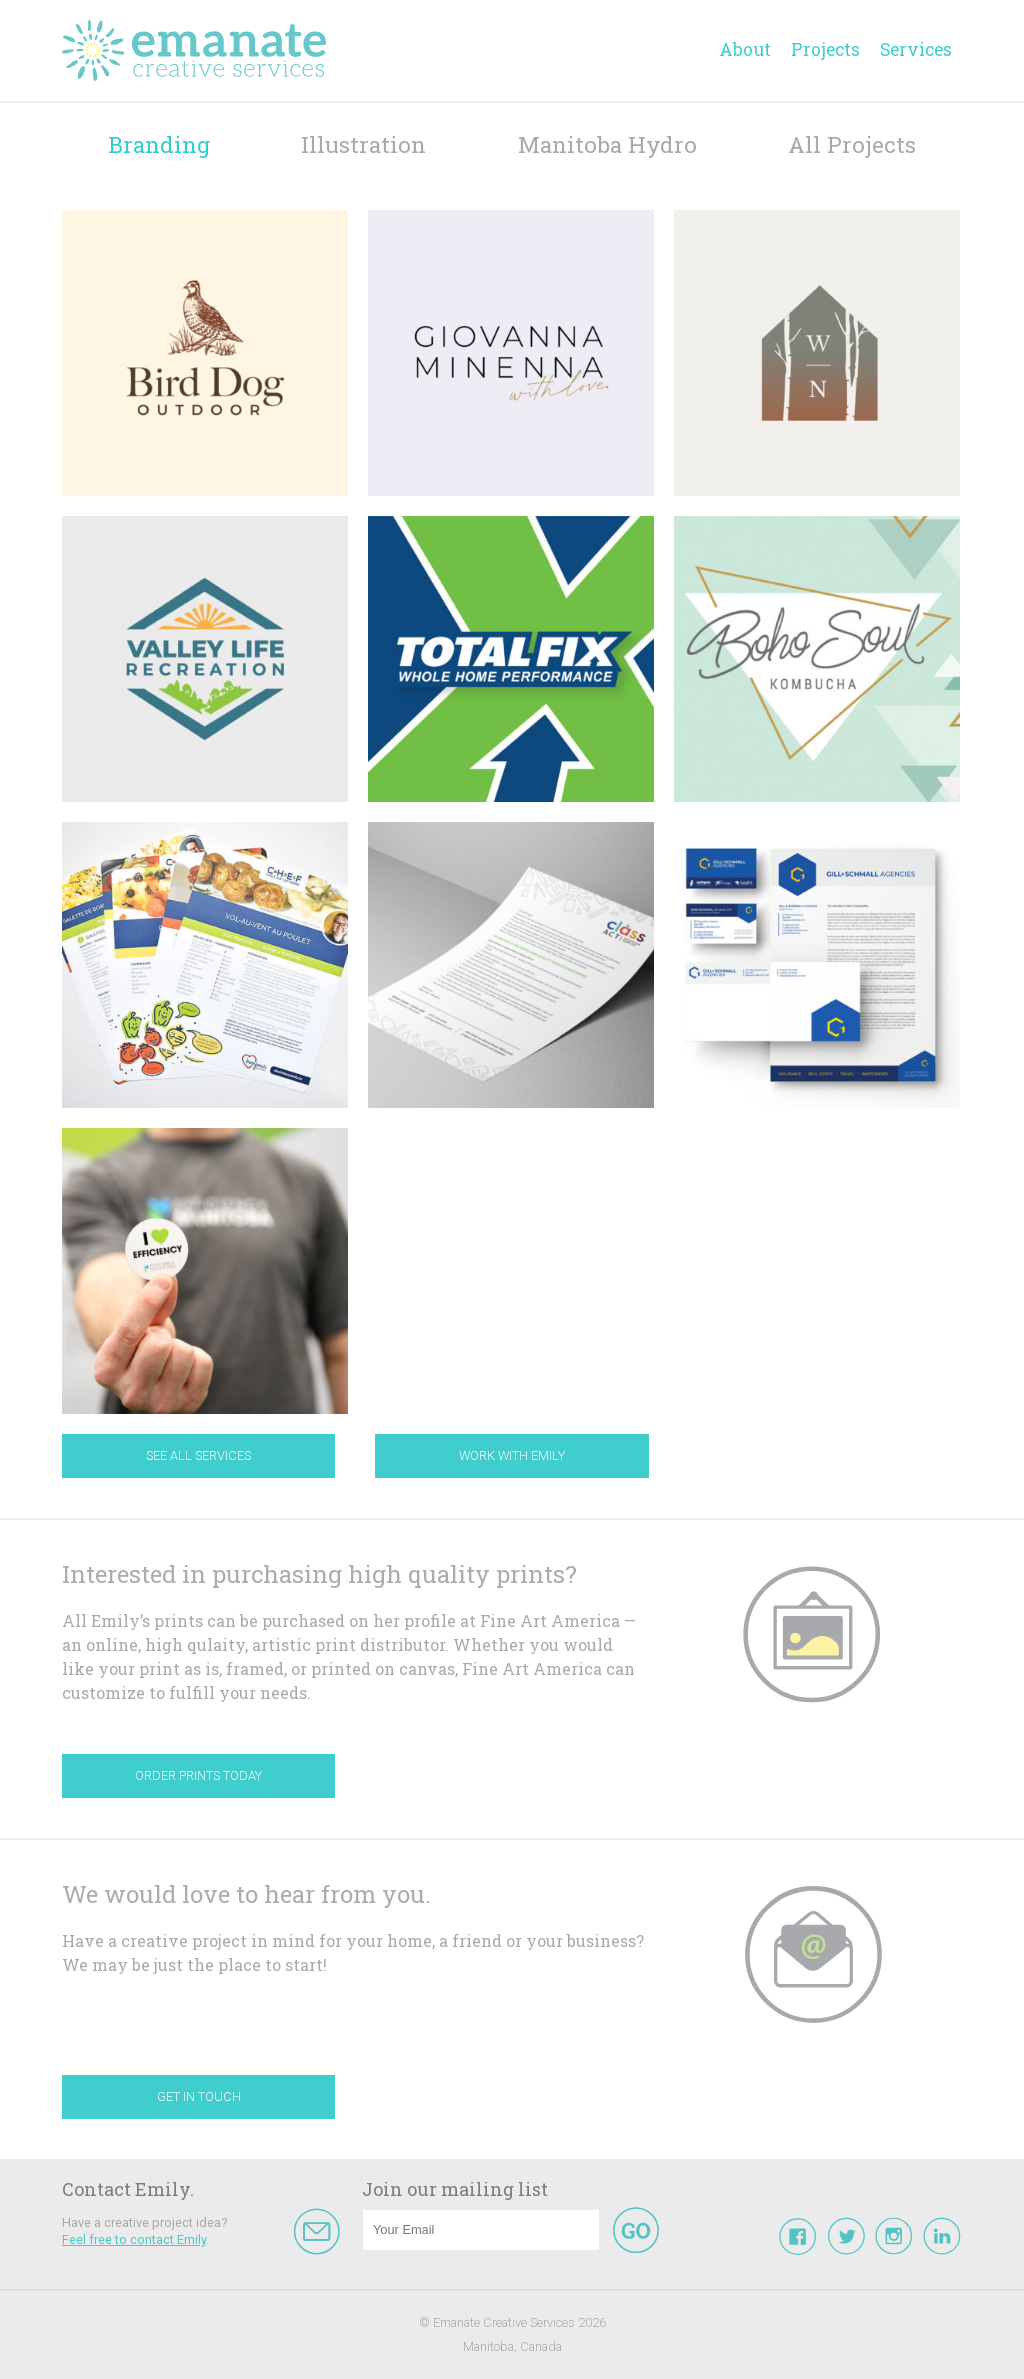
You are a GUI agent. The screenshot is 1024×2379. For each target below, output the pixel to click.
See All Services (198, 1455)
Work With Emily (512, 1455)
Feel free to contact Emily (134, 2239)
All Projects (852, 144)
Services (916, 49)
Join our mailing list (455, 2189)
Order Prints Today (198, 1775)
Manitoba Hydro (607, 144)
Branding (159, 144)
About (745, 49)
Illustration (363, 144)
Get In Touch (199, 2096)
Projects (825, 49)
